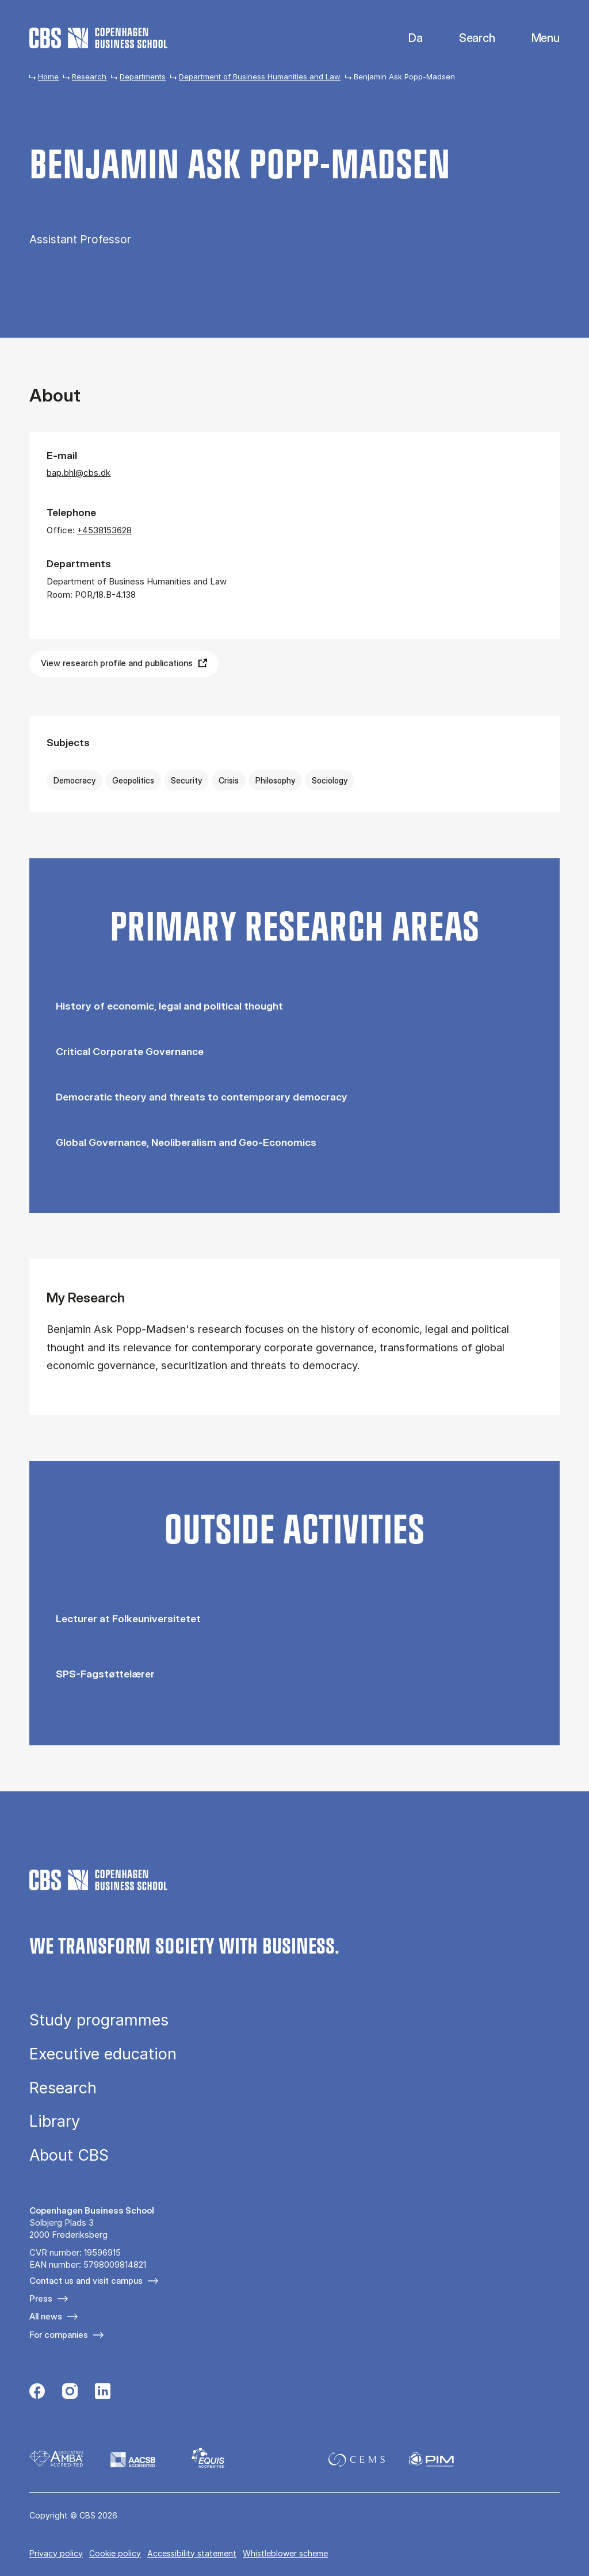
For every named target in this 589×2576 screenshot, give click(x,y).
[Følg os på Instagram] (70, 2392)
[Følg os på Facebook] (37, 2392)
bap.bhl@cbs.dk (78, 472)
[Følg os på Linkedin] (102, 2392)
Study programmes (99, 2020)
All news (45, 2316)
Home (48, 76)
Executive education (103, 2054)
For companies (58, 2334)
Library (54, 2121)
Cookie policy (115, 2553)
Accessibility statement (191, 2553)
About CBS (69, 2155)
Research (89, 76)
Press (40, 2298)
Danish (406, 38)
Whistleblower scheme (285, 2553)
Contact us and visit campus (86, 2280)
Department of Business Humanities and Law (260, 76)
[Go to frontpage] (98, 38)
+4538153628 (104, 530)
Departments (143, 76)
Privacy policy (56, 2553)
